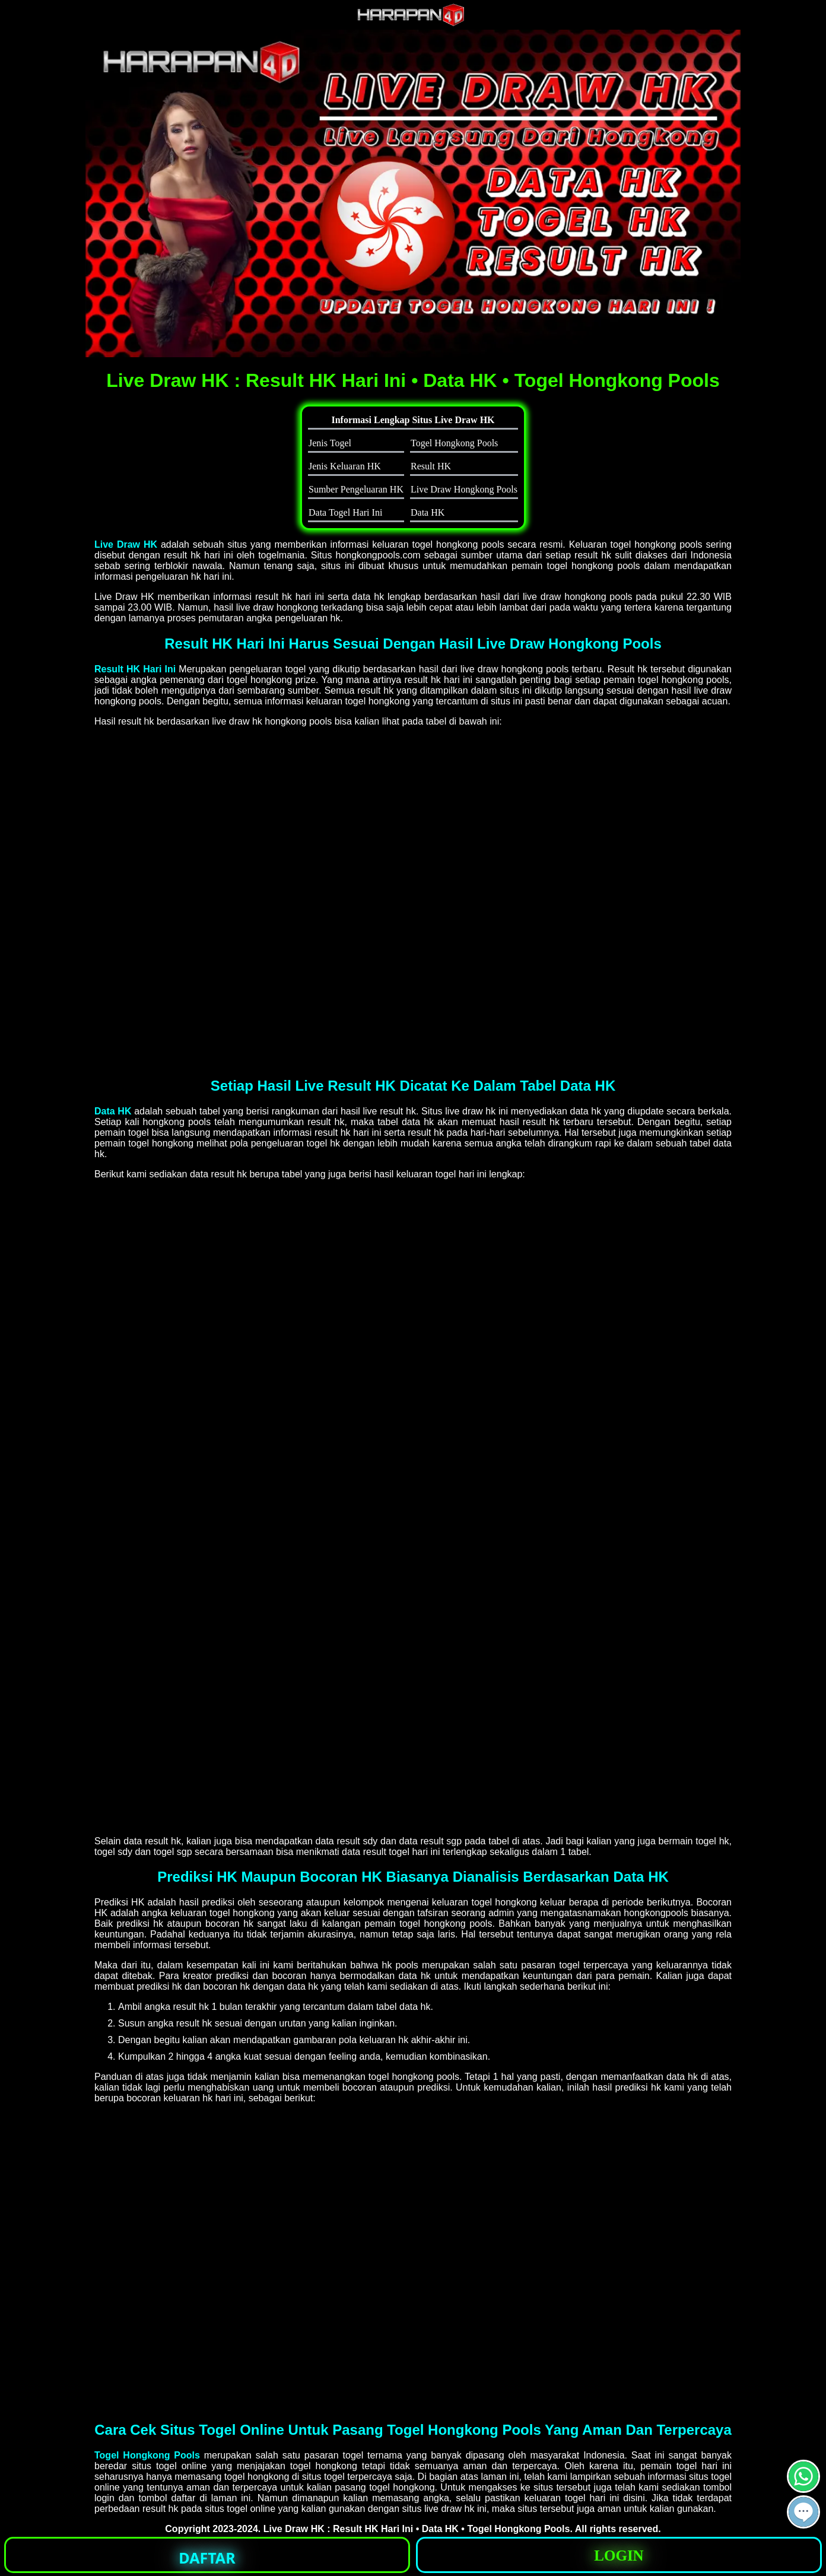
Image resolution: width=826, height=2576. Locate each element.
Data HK (112, 1111)
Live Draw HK (125, 544)
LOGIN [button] (618, 2556)
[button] (803, 2512)
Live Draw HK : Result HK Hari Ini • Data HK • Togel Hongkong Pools (416, 2529)
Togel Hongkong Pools (147, 2455)
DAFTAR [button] (207, 2558)
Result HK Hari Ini (135, 669)
